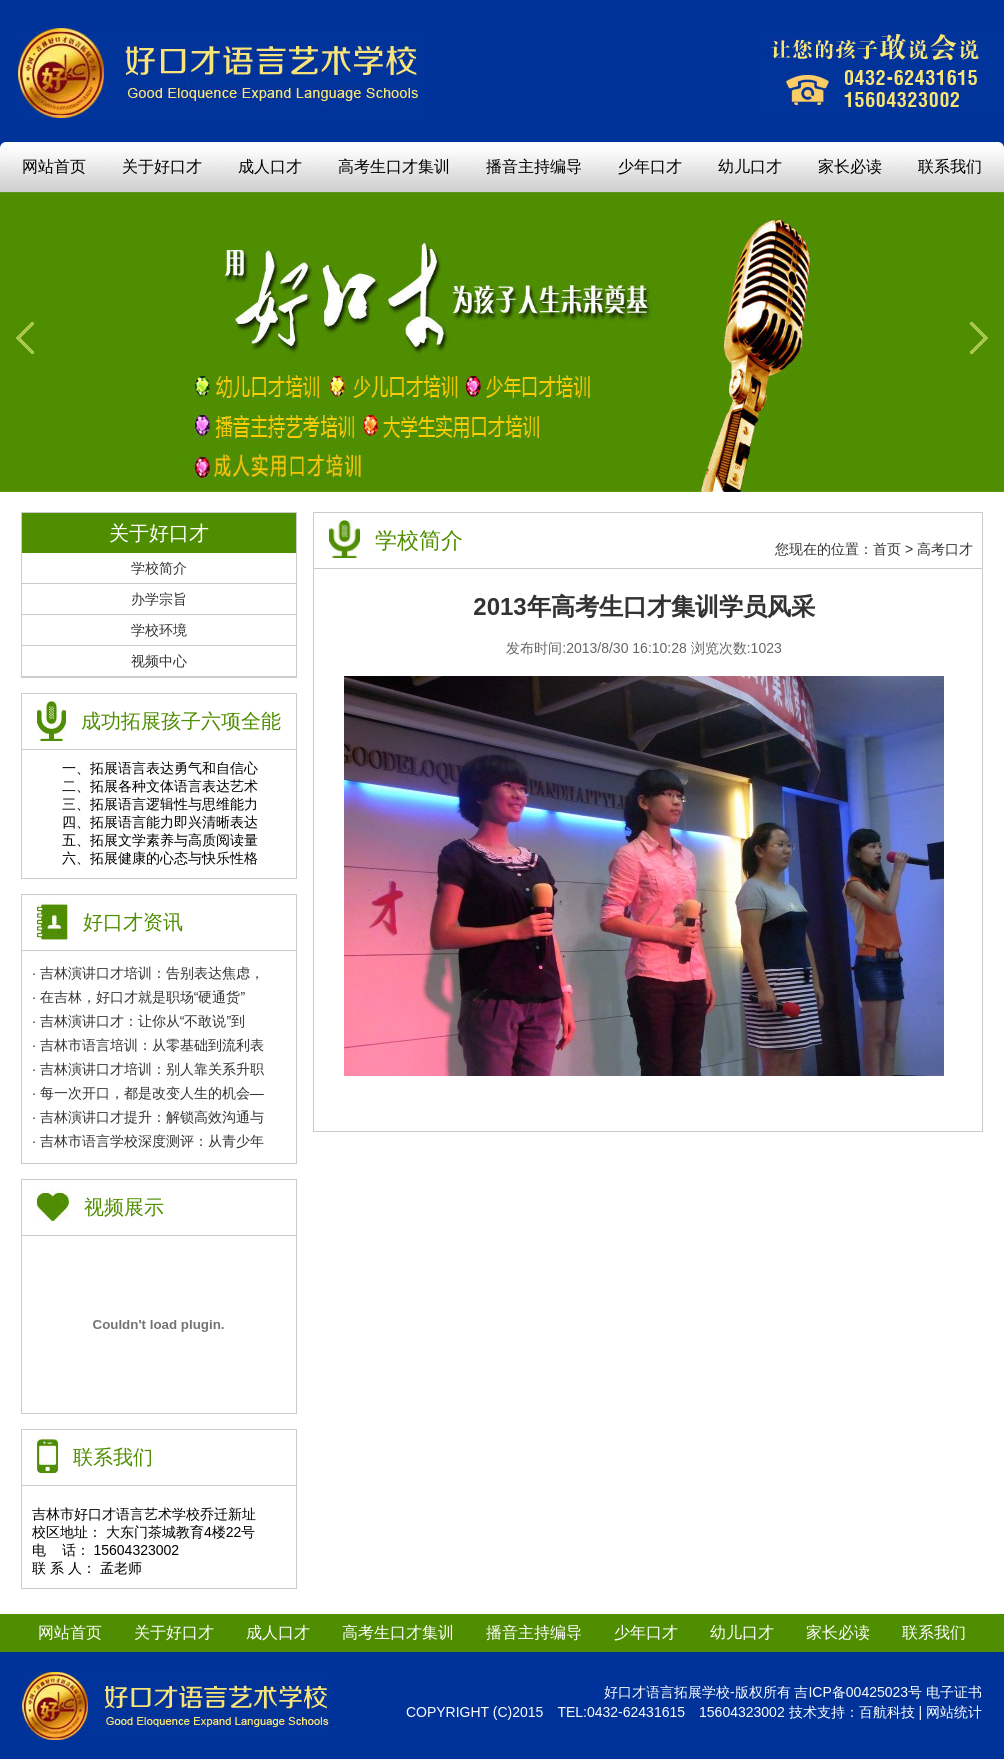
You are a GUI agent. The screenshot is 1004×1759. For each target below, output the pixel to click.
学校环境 (159, 630)
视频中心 (159, 661)
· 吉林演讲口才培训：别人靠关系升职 (148, 1069)
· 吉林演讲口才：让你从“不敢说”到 (138, 1021)
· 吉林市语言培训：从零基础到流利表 (148, 1045)
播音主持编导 (534, 166)
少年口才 (650, 166)
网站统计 (954, 1712)
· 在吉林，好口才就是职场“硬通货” (138, 997)
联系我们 (950, 166)
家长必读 (850, 166)
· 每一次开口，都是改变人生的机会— (148, 1093)
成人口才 (270, 166)
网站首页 (54, 166)
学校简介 (159, 568)
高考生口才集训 (394, 166)
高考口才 (945, 549)
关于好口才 (162, 166)
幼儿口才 (750, 166)
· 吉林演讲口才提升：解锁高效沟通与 (148, 1117)
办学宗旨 (159, 599)
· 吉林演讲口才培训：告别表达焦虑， (148, 973)
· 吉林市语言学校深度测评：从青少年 (148, 1141)
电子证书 (954, 1692)
